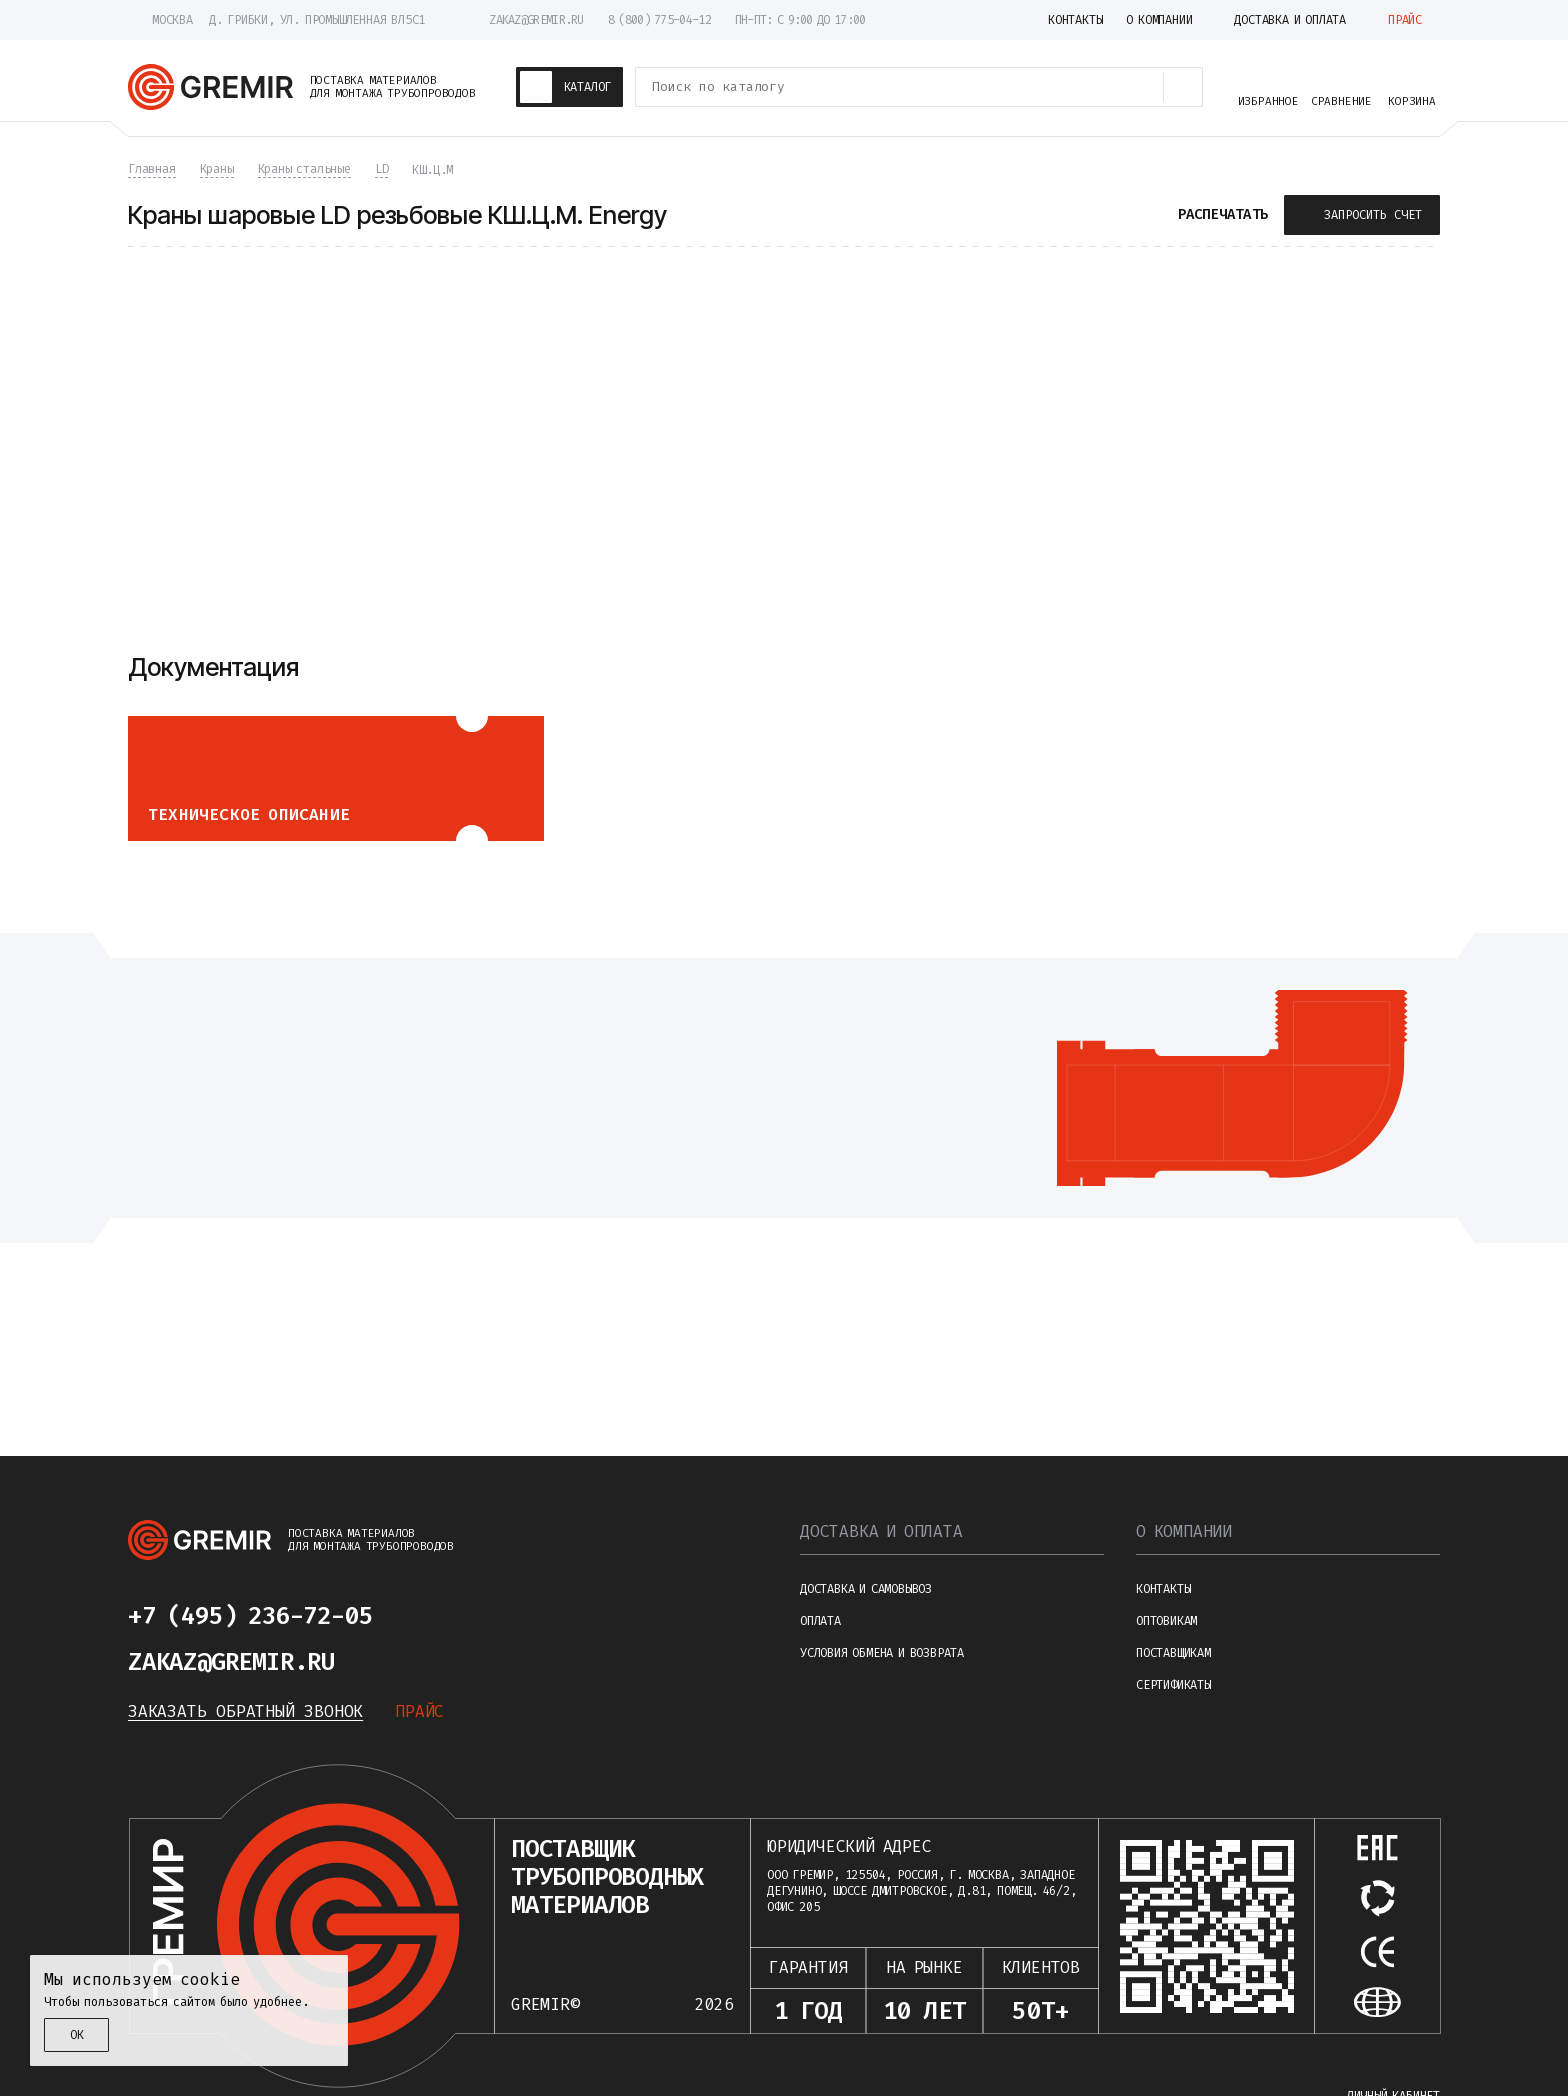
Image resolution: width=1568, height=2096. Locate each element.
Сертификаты (1173, 1685)
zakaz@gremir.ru (536, 20)
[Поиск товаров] (1183, 87)
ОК (77, 2035)
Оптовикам (1166, 1621)
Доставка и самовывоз (866, 1589)
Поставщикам (1173, 1653)
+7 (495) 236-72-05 (250, 1616)
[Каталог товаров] (570, 87)
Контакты (1163, 1589)
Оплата (820, 1621)
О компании (1184, 1531)
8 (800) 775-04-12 (659, 20)
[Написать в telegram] (432, 1616)
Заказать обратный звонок (245, 1711)
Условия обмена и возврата (882, 1653)
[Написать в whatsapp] (480, 1616)
